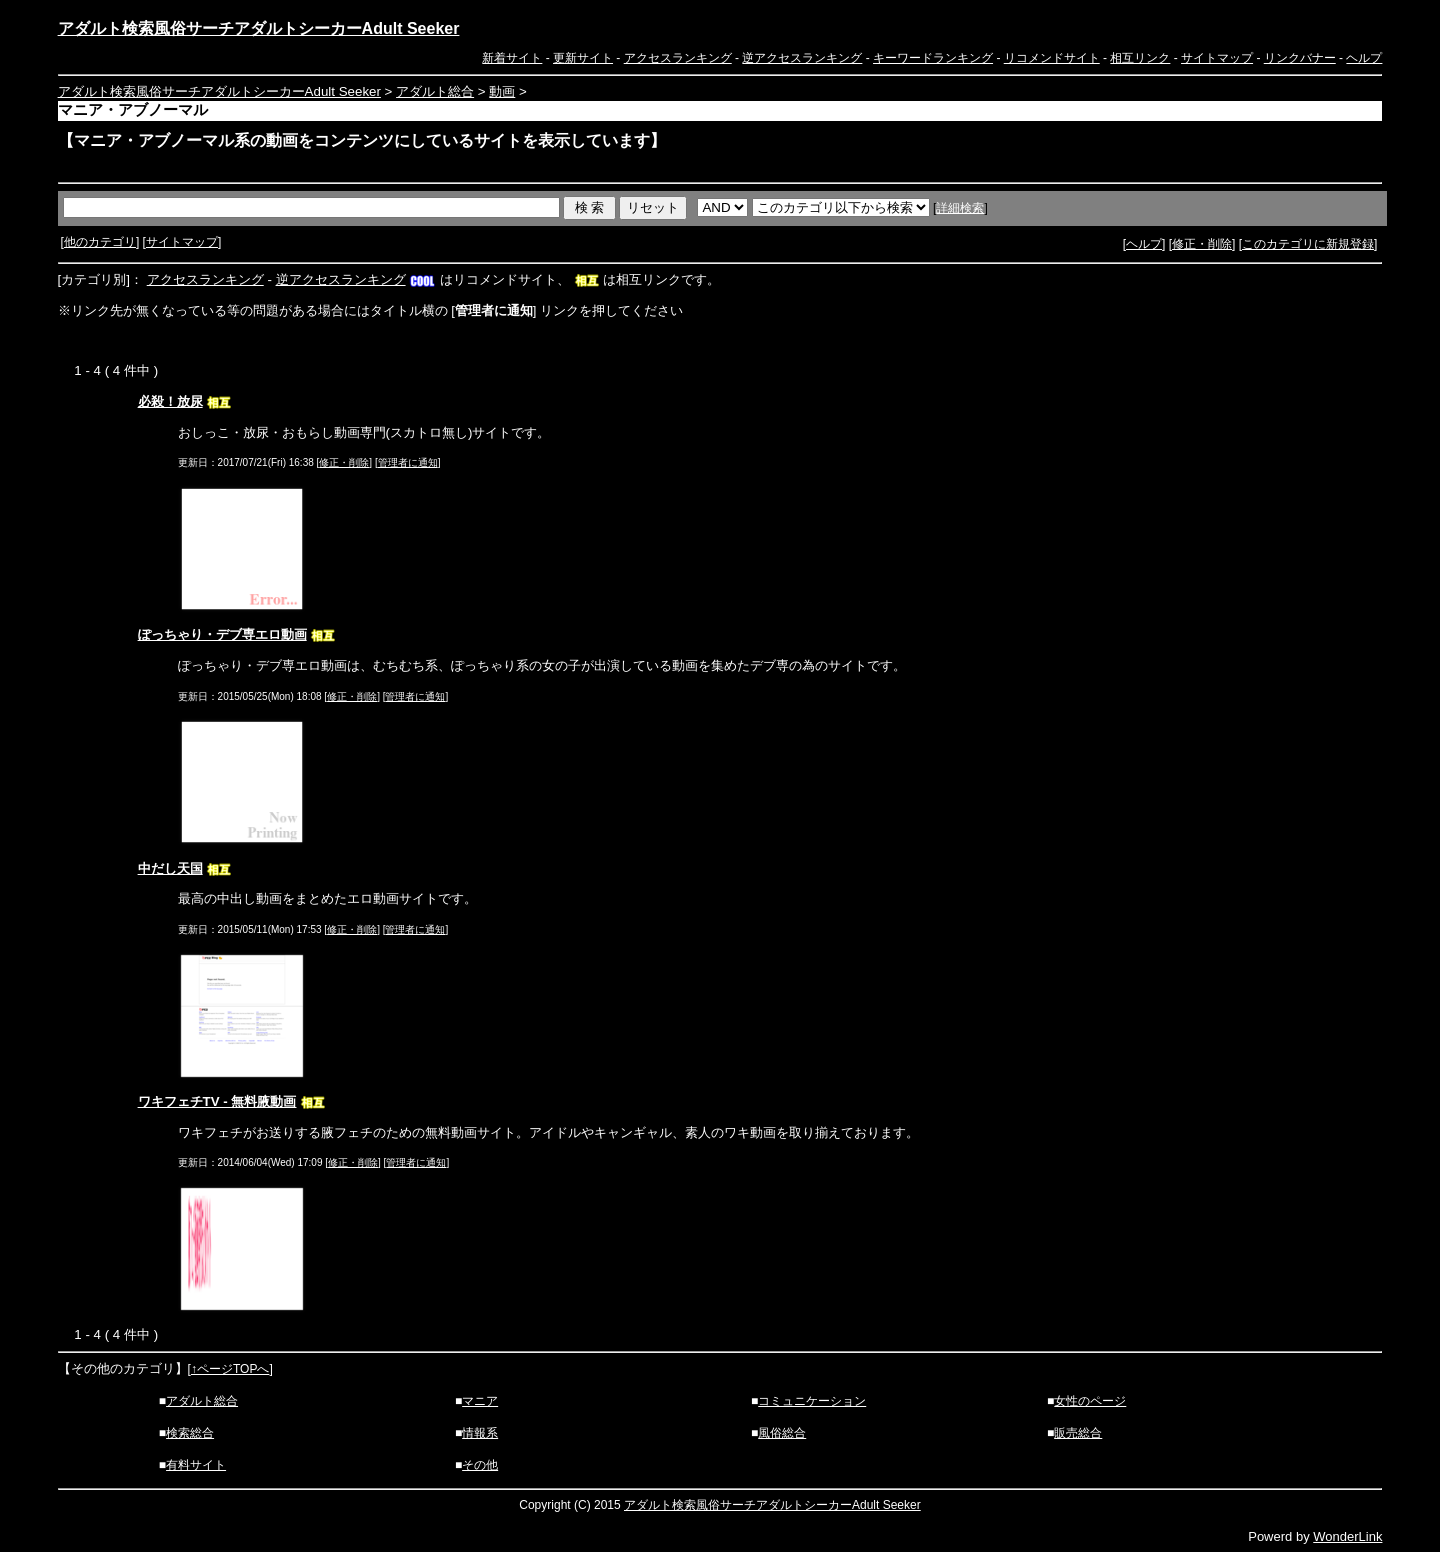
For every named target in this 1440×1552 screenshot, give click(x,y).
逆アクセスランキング (802, 58)
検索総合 (190, 1433)
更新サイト (583, 58)
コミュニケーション (812, 1401)
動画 (502, 91)
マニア (480, 1401)
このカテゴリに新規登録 (1308, 244)
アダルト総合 (435, 91)
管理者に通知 (408, 462)
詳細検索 (960, 208)
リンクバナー (1300, 58)
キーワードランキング (933, 58)
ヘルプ (1364, 58)
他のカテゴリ (100, 242)
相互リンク (1140, 58)
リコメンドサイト (1052, 58)
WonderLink (1347, 1536)
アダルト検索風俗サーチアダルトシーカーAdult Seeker (259, 28)
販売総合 (1078, 1433)
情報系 (480, 1433)
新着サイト (512, 58)
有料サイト (196, 1465)
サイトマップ (1217, 58)
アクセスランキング (678, 58)
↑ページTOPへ (230, 1369)
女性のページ (1090, 1401)
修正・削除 (1202, 244)
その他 (480, 1465)
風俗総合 (782, 1433)
